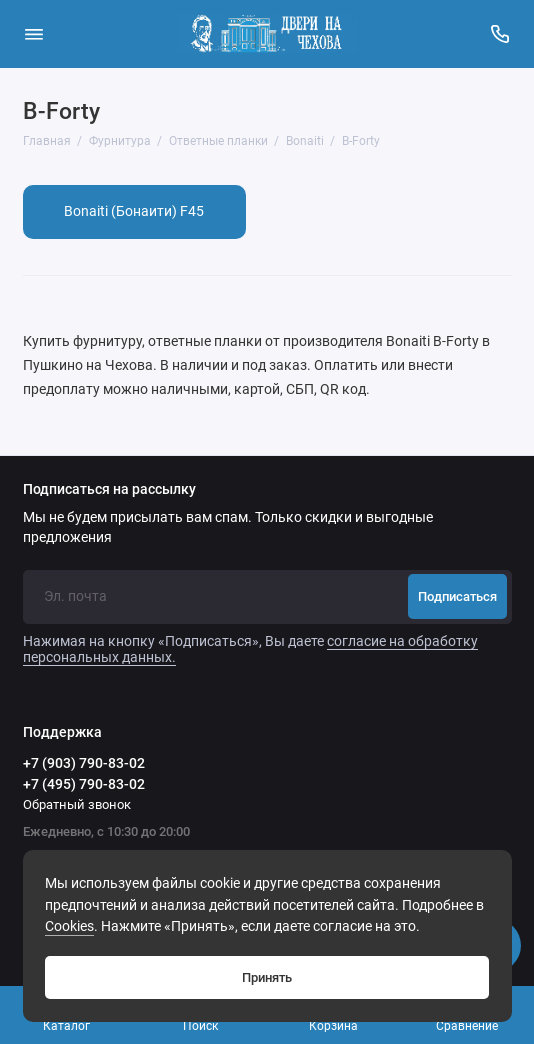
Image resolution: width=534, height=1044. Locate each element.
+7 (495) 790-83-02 (84, 784)
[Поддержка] (501, 34)
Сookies (69, 926)
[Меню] (34, 34)
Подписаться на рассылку (109, 490)
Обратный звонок (77, 804)
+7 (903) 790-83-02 (84, 763)
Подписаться (457, 596)
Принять (267, 977)
